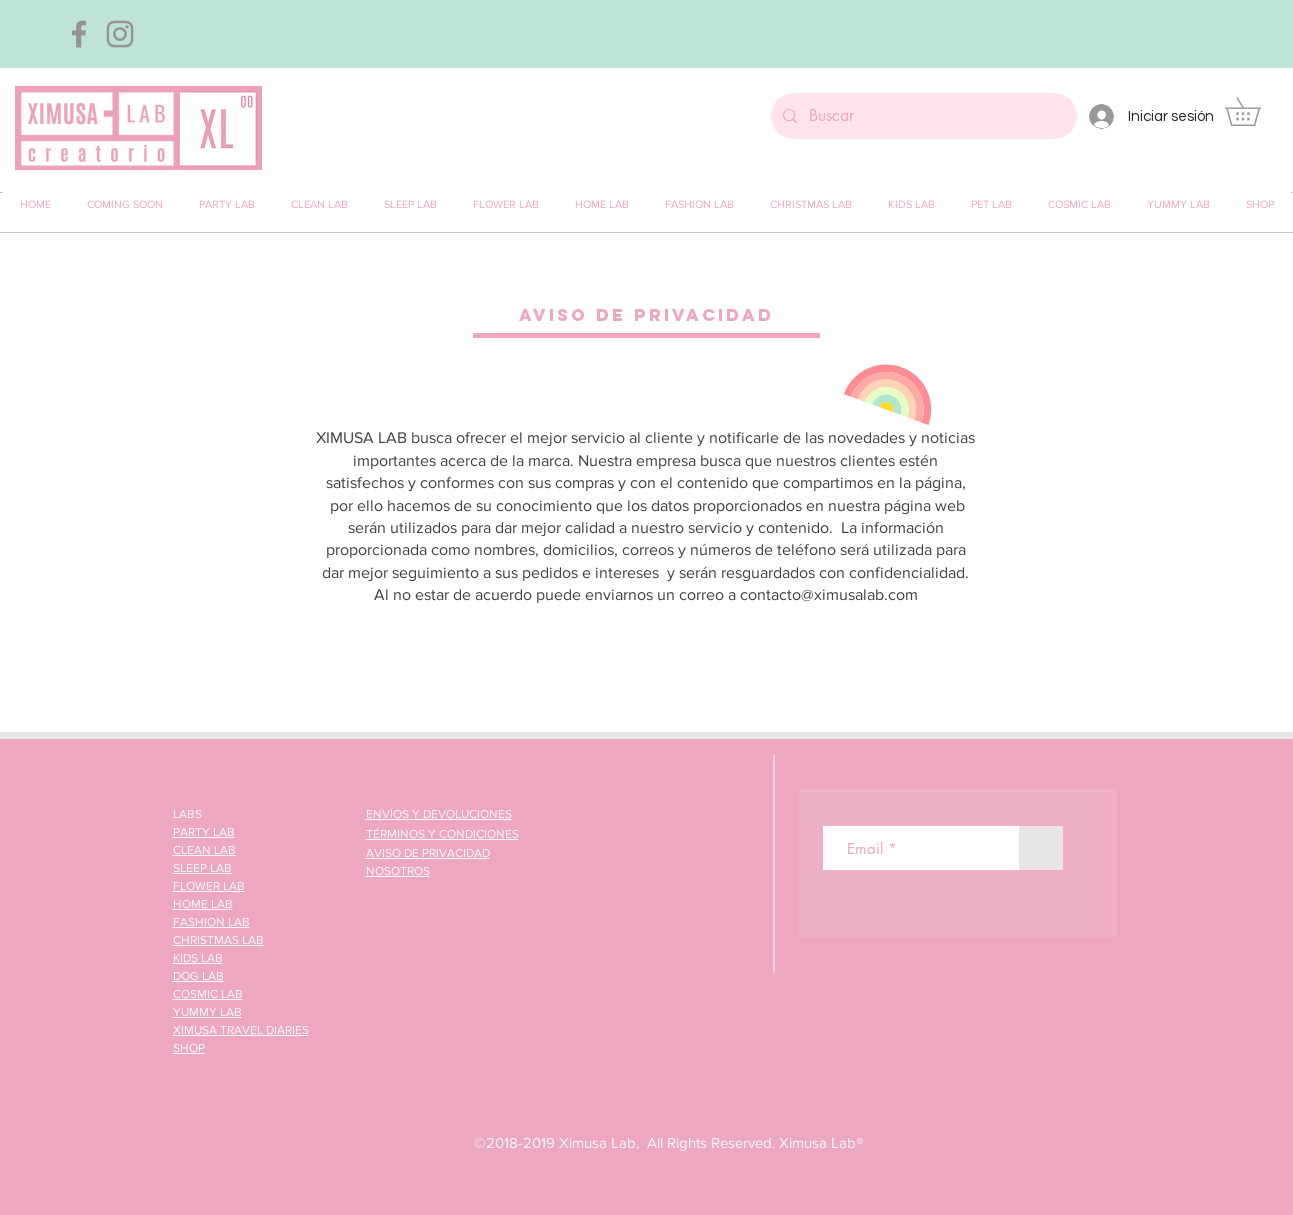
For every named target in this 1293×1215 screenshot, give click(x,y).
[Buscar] (922, 116)
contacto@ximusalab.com (829, 594)
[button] (1256, 111)
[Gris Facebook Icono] (79, 34)
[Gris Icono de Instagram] (120, 34)
